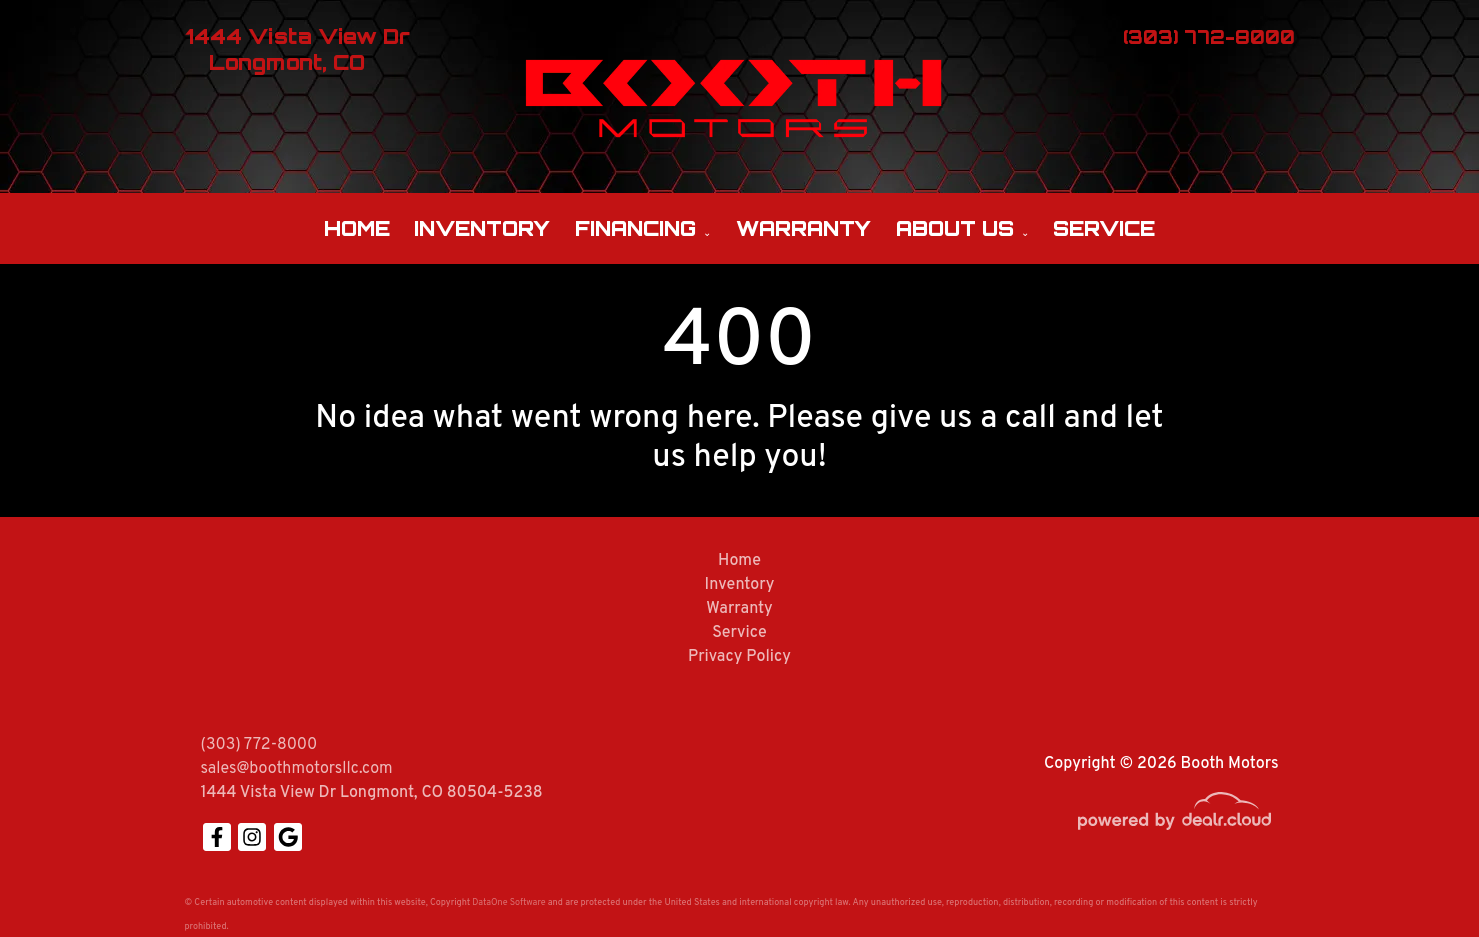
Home (357, 228)
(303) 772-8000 (259, 745)
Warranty (803, 228)
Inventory (482, 228)
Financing (635, 228)
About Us (955, 228)
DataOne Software (508, 902)
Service (1104, 228)
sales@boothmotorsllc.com (297, 769)
